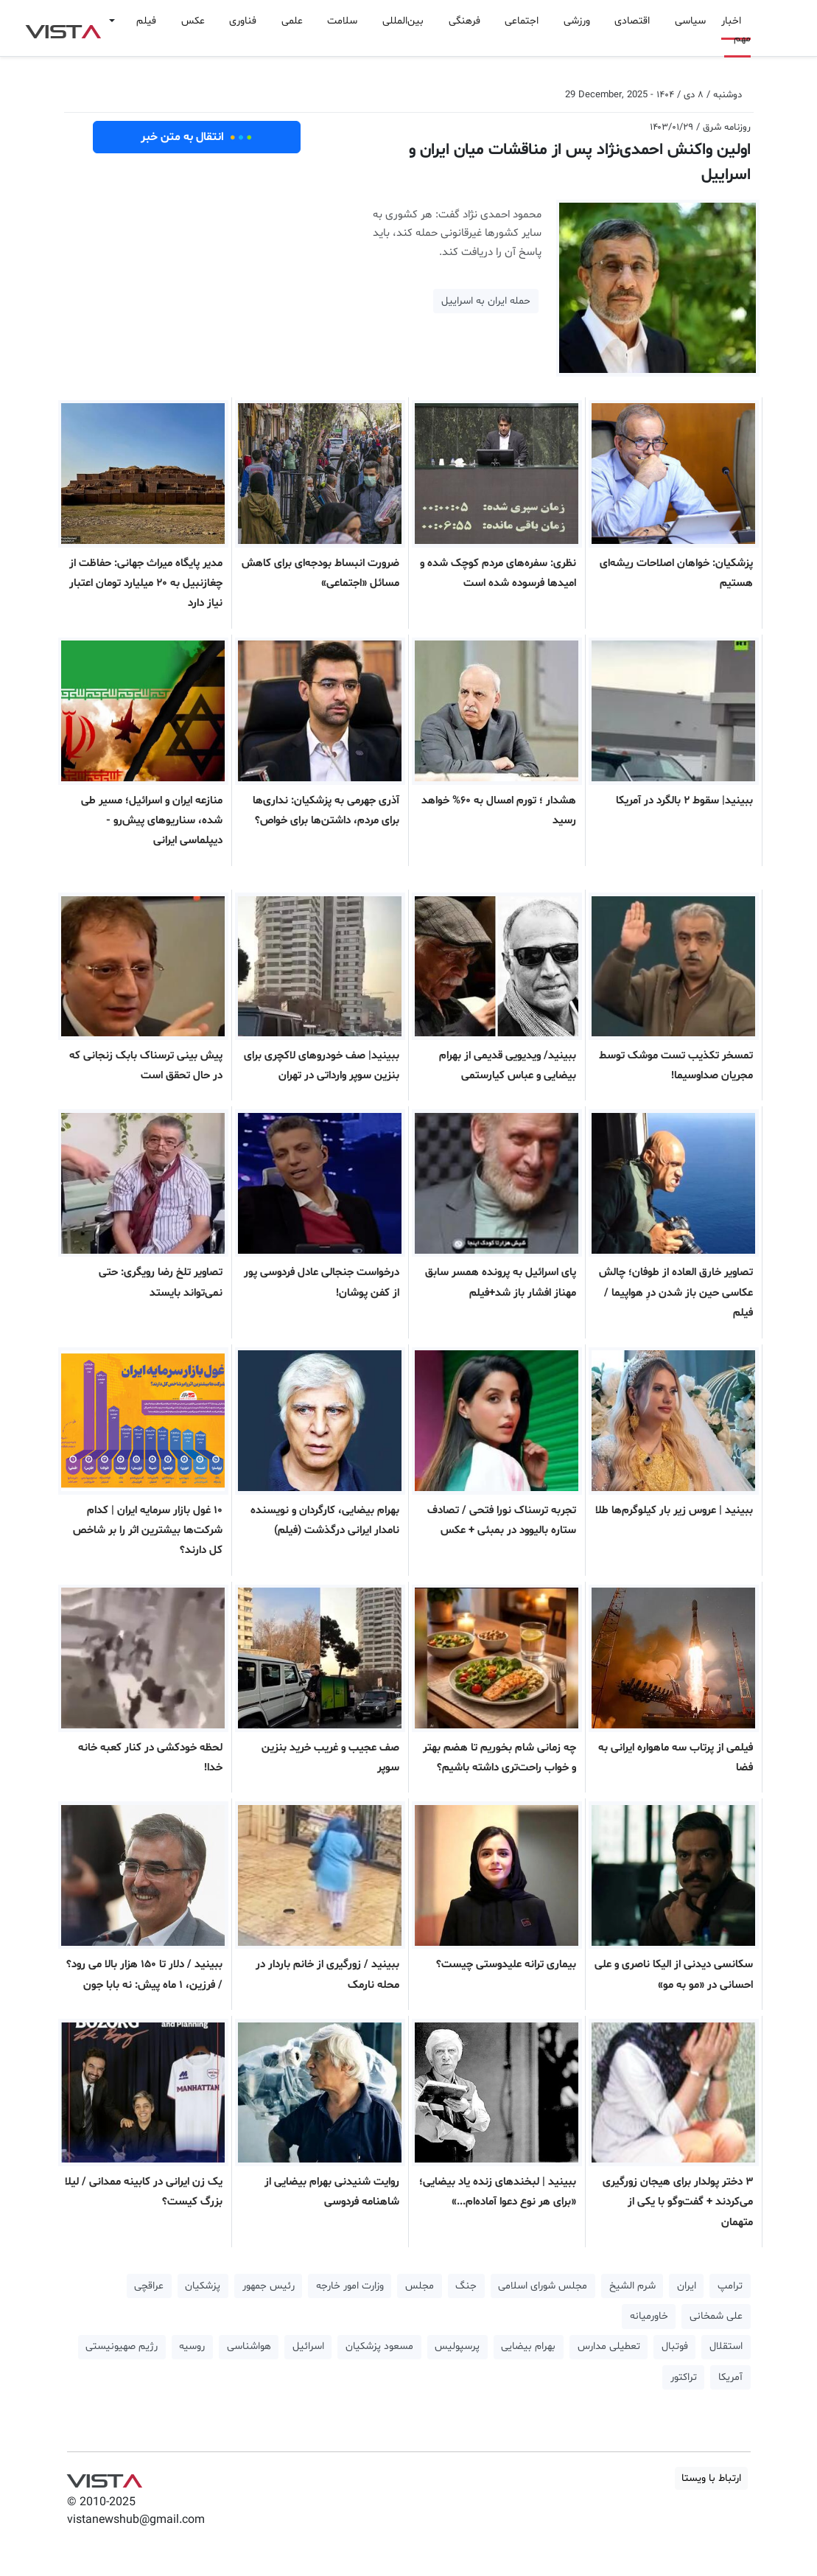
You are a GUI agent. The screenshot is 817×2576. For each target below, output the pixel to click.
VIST (63, 28)
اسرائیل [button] (308, 2346)
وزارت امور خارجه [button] (350, 2286)
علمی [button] (292, 21)
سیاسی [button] (690, 21)
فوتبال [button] (675, 2346)
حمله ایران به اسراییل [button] (485, 301)
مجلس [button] (419, 2286)
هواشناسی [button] (249, 2346)
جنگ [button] (466, 2286)
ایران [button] (686, 2286)
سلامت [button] (342, 21)
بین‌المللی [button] (403, 21)
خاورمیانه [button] (649, 2316)
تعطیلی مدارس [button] (609, 2346)
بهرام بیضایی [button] (528, 2346)
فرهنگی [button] (464, 21)
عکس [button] (193, 21)
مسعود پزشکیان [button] (379, 2346)
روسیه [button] (192, 2346)
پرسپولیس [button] (457, 2346)
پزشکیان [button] (202, 2286)
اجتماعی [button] (522, 21)
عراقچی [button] (149, 2286)
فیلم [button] (146, 21)
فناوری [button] (242, 21)
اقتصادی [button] (632, 21)
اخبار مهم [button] (736, 30)
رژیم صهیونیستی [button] (121, 2346)
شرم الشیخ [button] (632, 2286)
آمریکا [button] (730, 2377)
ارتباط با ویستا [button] (711, 2478)
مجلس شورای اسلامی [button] (542, 2286)
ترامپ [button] (730, 2286)
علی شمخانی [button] (716, 2316)
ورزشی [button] (577, 21)
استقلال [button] (726, 2346)
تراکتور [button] (683, 2377)
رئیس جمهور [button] (268, 2286)
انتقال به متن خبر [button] (196, 137)
